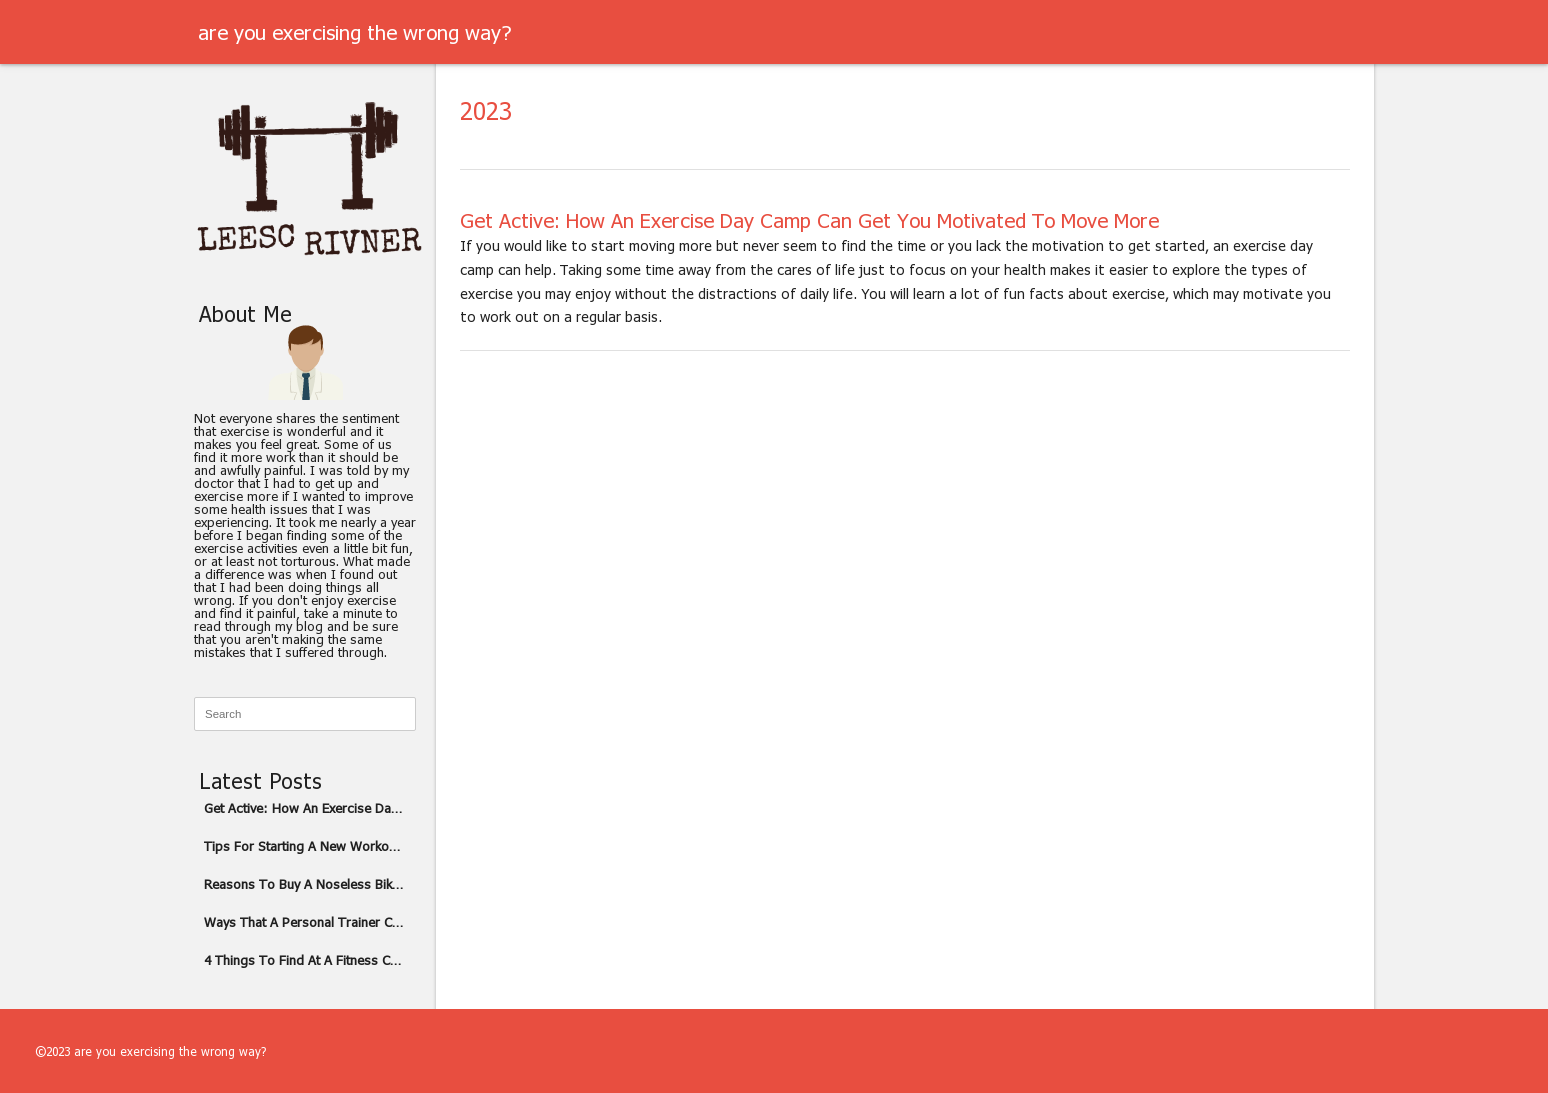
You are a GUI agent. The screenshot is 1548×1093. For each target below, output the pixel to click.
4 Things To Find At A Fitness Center (310, 960)
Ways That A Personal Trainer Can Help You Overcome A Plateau (310, 922)
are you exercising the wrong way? (354, 32)
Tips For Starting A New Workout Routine (310, 846)
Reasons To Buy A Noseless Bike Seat (310, 884)
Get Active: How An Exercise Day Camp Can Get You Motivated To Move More (310, 808)
